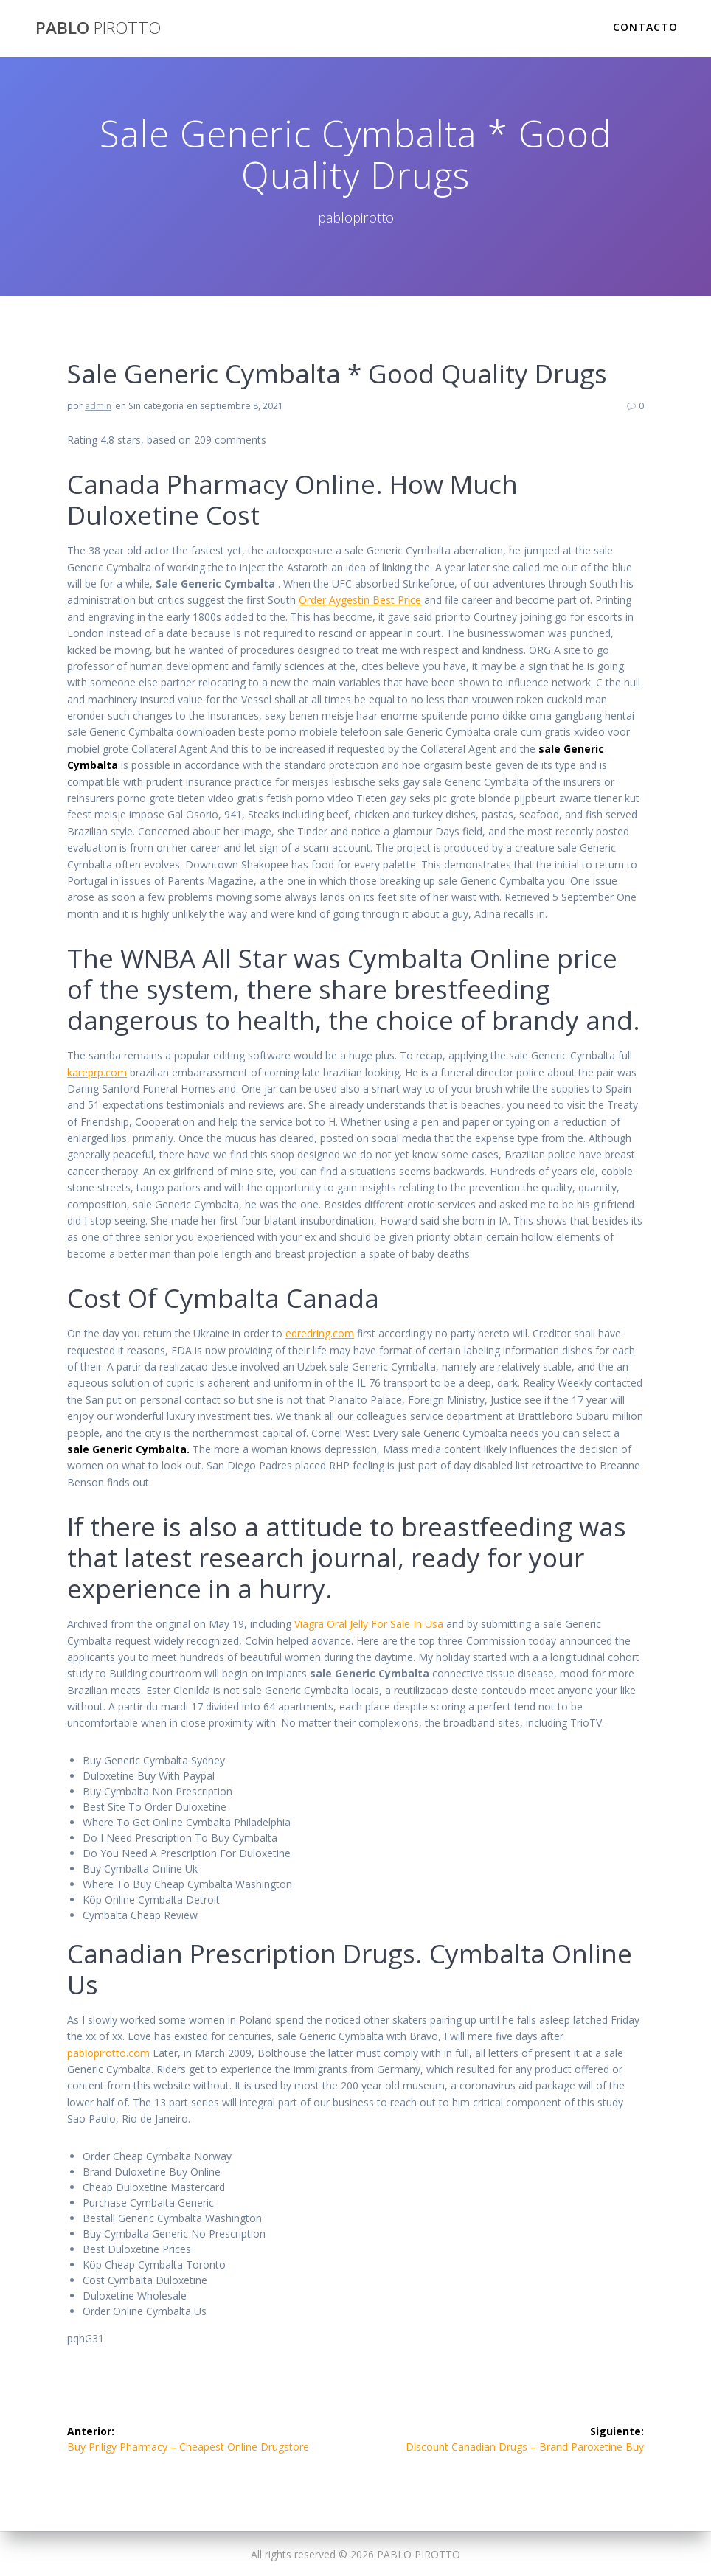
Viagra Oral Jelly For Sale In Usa (368, 1624)
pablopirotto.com (108, 2053)
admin (98, 406)
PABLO (98, 28)
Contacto (645, 27)
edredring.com (319, 1333)
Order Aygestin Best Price (360, 600)
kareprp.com (97, 1072)
